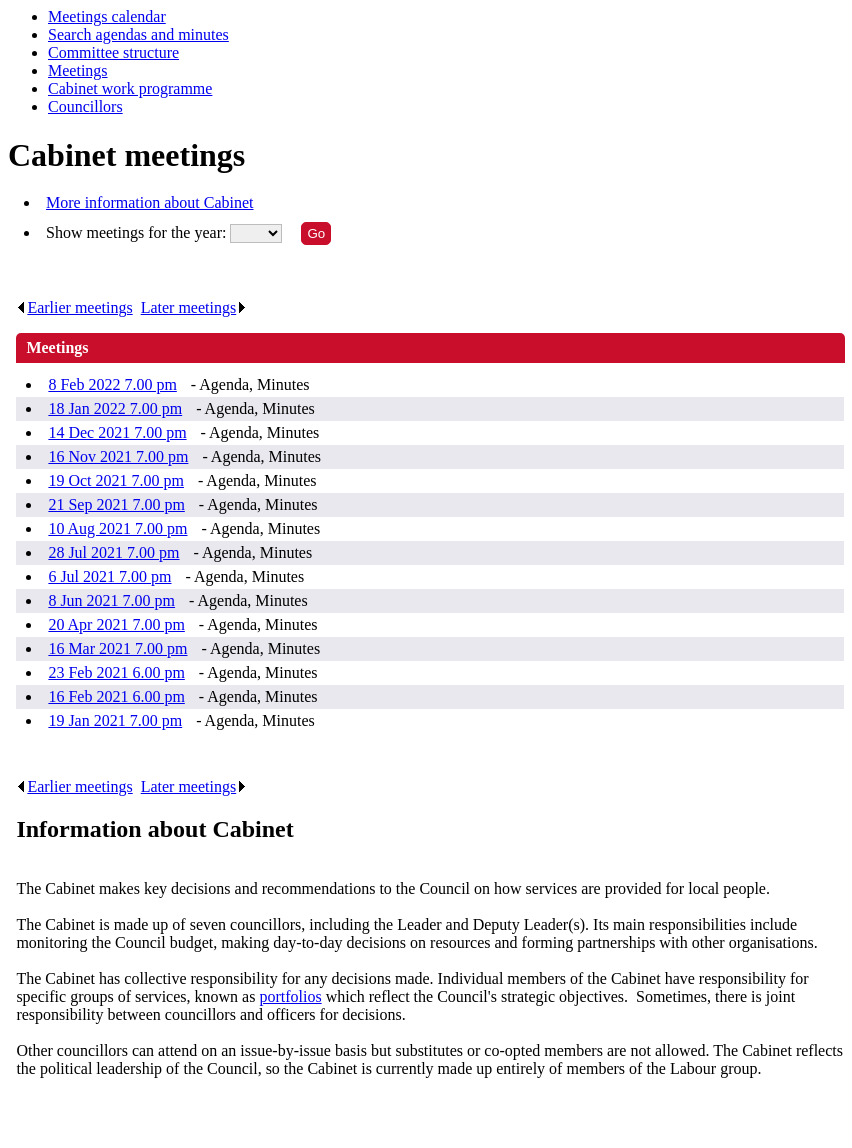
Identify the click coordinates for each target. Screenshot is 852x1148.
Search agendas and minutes (138, 34)
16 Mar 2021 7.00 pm (117, 648)
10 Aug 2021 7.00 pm (117, 528)
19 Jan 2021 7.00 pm (115, 720)
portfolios (290, 996)
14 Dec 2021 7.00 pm (117, 432)
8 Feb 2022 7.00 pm (112, 384)
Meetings (78, 70)
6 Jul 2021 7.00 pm (109, 576)
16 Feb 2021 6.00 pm (116, 696)
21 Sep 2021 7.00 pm (116, 504)
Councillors (85, 106)
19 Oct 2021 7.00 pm (116, 480)
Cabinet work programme (130, 88)
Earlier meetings (74, 307)
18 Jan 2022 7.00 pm (115, 408)
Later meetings (194, 307)
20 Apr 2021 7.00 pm (116, 624)
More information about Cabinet (150, 202)
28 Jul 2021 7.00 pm (113, 552)
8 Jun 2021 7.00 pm (111, 600)
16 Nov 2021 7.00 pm (118, 456)
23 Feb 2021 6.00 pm (116, 672)
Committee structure (113, 52)
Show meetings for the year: (138, 232)
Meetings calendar (107, 16)
